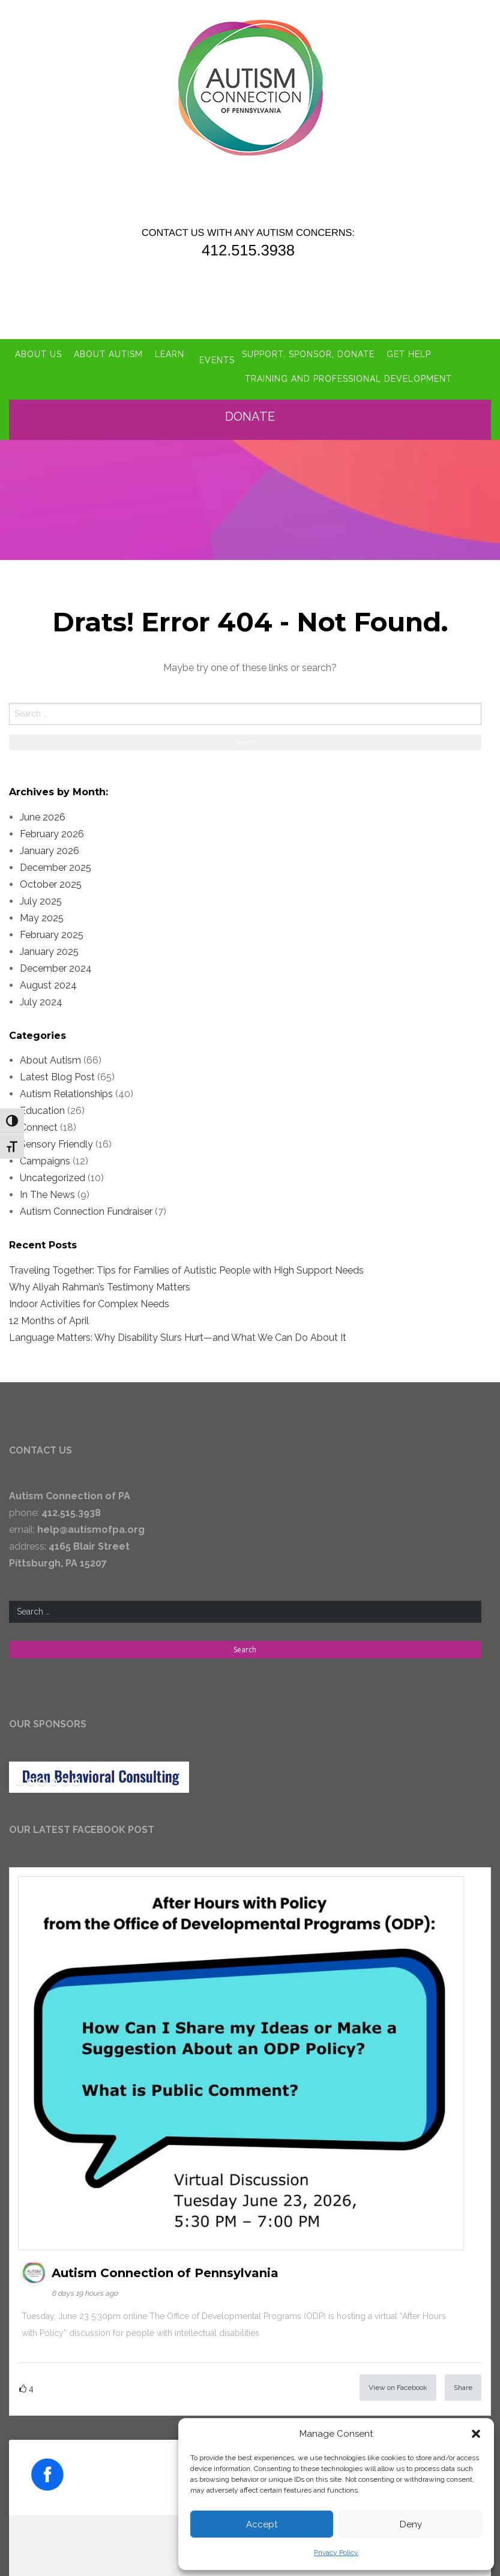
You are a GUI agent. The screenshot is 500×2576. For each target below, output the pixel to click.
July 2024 (41, 994)
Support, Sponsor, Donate (316, 346)
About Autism (108, 346)
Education (42, 1103)
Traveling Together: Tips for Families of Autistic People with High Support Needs (186, 1263)
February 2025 (51, 927)
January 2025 (49, 943)
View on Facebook (398, 2380)
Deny (411, 2524)
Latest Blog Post (57, 1070)
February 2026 (52, 826)
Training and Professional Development (121, 373)
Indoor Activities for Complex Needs (89, 1296)
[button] (476, 2434)
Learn (169, 346)
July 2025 (41, 893)
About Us (38, 346)
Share (463, 2380)
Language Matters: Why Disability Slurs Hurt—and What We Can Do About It (177, 1330)
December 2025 (55, 859)
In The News (47, 1187)
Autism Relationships (66, 1086)
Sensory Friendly (56, 1137)
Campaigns (45, 1154)
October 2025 (51, 876)
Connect (39, 1120)
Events (217, 346)
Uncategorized (52, 1170)
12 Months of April (49, 1313)
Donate (254, 409)
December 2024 (56, 960)
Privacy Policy (336, 2552)
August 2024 (48, 977)
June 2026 (42, 809)
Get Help (416, 346)
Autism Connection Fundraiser (86, 1204)
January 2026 (49, 843)
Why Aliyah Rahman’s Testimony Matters (99, 1280)
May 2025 (42, 910)
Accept (261, 2524)
